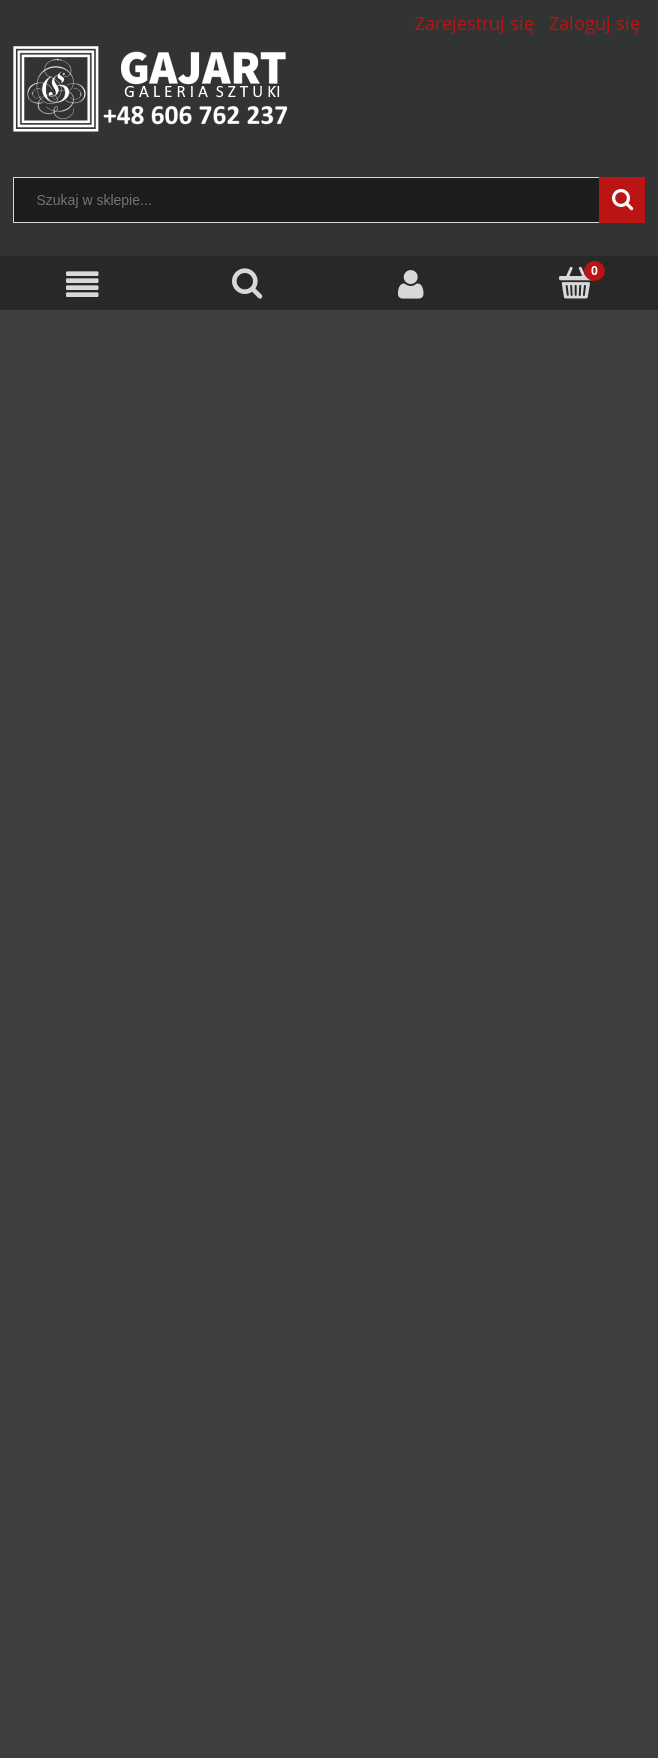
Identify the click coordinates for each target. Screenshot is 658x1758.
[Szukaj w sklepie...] (622, 200)
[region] (329, 789)
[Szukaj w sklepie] (311, 200)
